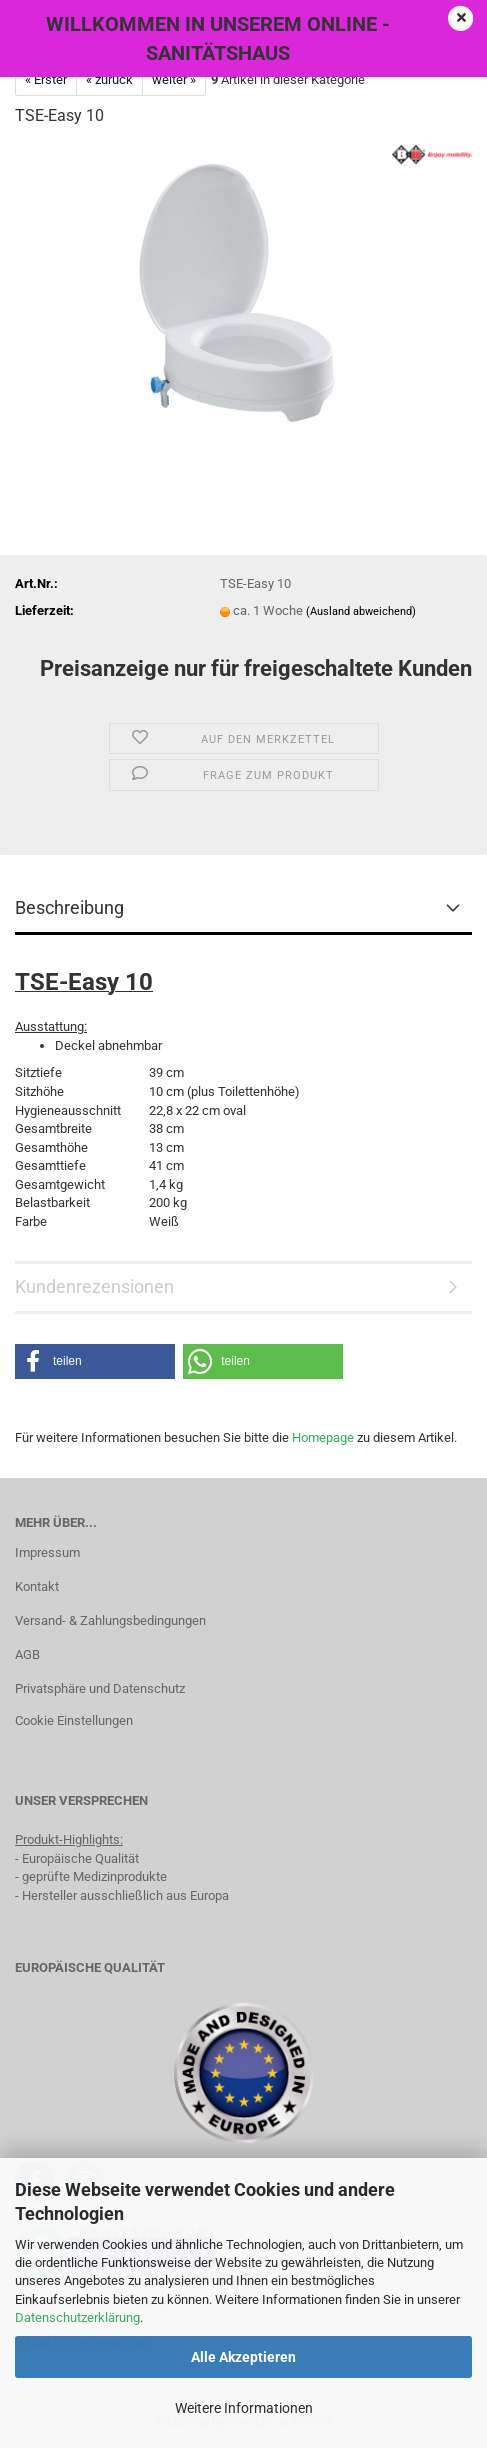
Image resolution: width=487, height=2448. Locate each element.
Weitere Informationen (244, 2408)
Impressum (47, 1552)
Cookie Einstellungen (74, 1720)
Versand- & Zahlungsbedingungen (110, 1620)
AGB (27, 1654)
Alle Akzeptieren (243, 2357)
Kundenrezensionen (94, 1286)
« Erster (46, 79)
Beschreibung (69, 907)
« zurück (109, 79)
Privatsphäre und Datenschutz (100, 1688)
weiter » (174, 79)
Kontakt (37, 1586)
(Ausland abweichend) (361, 611)
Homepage (323, 1437)
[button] (95, 1361)
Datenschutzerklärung (77, 2317)
